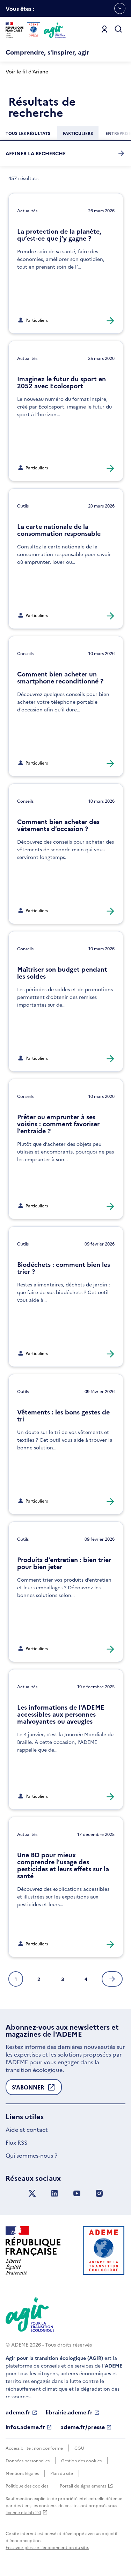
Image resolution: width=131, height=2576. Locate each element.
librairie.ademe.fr (73, 2412)
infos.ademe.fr (29, 2427)
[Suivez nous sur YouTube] (76, 2194)
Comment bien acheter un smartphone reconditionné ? (60, 677)
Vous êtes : (20, 11)
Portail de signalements (86, 2485)
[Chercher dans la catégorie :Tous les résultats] (28, 133)
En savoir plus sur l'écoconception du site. (47, 2547)
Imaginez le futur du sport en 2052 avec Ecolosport (61, 382)
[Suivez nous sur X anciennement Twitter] (32, 2193)
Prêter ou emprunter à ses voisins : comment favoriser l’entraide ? (58, 1123)
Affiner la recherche (65, 153)
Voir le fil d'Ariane (27, 71)
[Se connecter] (104, 29)
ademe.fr (21, 2412)
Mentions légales (22, 2473)
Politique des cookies (27, 2486)
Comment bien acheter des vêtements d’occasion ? (58, 825)
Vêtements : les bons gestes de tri (63, 1415)
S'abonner (34, 2089)
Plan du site (61, 2473)
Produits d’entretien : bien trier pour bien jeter (64, 1563)
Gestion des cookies (81, 2460)
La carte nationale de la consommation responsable (59, 530)
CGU (79, 2448)
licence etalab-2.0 (27, 2512)
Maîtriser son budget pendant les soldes (62, 972)
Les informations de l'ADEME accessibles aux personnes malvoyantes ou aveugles (60, 1714)
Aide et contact (27, 2129)
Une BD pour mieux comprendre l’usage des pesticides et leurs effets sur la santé (63, 1865)
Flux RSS (16, 2142)
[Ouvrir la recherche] (118, 29)
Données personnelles (28, 2460)
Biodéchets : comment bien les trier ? (63, 1268)
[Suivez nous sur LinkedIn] (54, 2193)
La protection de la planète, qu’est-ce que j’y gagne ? (59, 234)
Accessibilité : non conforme (34, 2448)
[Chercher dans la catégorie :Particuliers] (78, 133)
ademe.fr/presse (86, 2427)
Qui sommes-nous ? (31, 2155)
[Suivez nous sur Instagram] (99, 2193)
